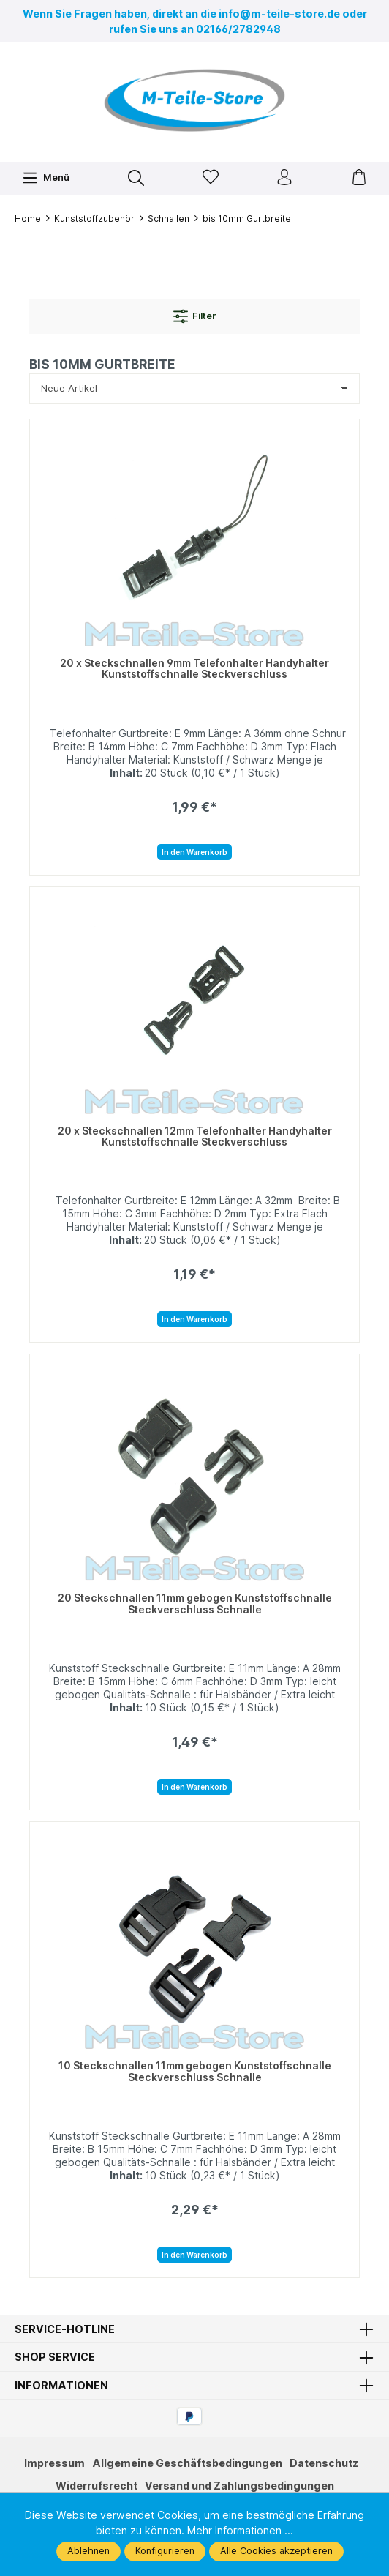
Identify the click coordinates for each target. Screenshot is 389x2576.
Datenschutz (324, 2463)
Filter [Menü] (194, 316)
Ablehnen (88, 2550)
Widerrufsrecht (96, 2485)
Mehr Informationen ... (240, 2530)
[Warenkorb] (359, 178)
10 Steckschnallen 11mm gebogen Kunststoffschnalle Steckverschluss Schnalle (194, 2071)
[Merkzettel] (211, 178)
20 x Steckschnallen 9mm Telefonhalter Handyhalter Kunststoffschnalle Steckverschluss (194, 668)
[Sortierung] (194, 388)
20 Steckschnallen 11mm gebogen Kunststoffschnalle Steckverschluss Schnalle (195, 1603)
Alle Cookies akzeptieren (276, 2550)
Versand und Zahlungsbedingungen (239, 2485)
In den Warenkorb (194, 852)
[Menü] (46, 178)
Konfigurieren (164, 2550)
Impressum (54, 2463)
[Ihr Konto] (284, 178)
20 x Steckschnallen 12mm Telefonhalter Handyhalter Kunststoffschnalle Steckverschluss (195, 1136)
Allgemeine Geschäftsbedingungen (187, 2463)
